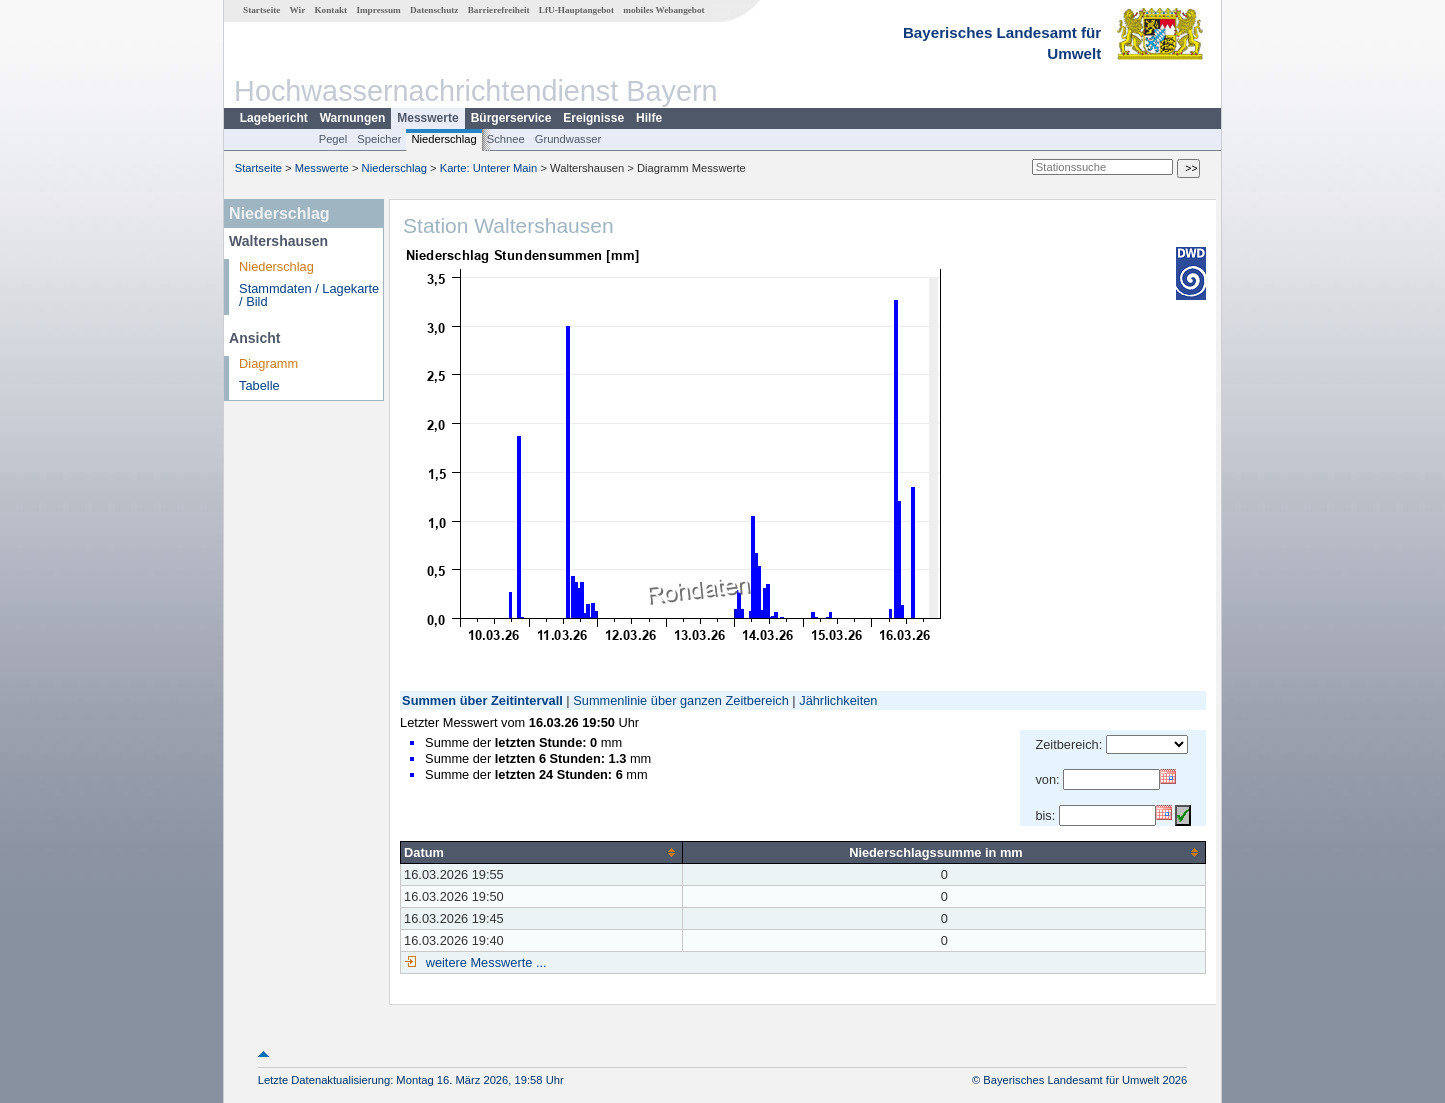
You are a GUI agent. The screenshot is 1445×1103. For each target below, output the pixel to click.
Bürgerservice (511, 118)
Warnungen (353, 118)
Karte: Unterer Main (489, 168)
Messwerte (427, 118)
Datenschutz (434, 10)
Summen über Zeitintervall (482, 700)
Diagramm (268, 363)
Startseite (261, 10)
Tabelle (259, 385)
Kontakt (330, 10)
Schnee (506, 139)
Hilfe (649, 118)
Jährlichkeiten (838, 700)
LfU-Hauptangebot (576, 10)
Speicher (379, 139)
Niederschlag (443, 139)
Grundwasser (568, 139)
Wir (298, 10)
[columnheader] (542, 852)
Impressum (378, 10)
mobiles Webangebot (663, 10)
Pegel (333, 139)
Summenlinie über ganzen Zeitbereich (681, 700)
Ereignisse (593, 118)
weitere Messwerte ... (484, 962)
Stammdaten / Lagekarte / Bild (309, 295)
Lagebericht (274, 118)
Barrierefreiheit (499, 10)
